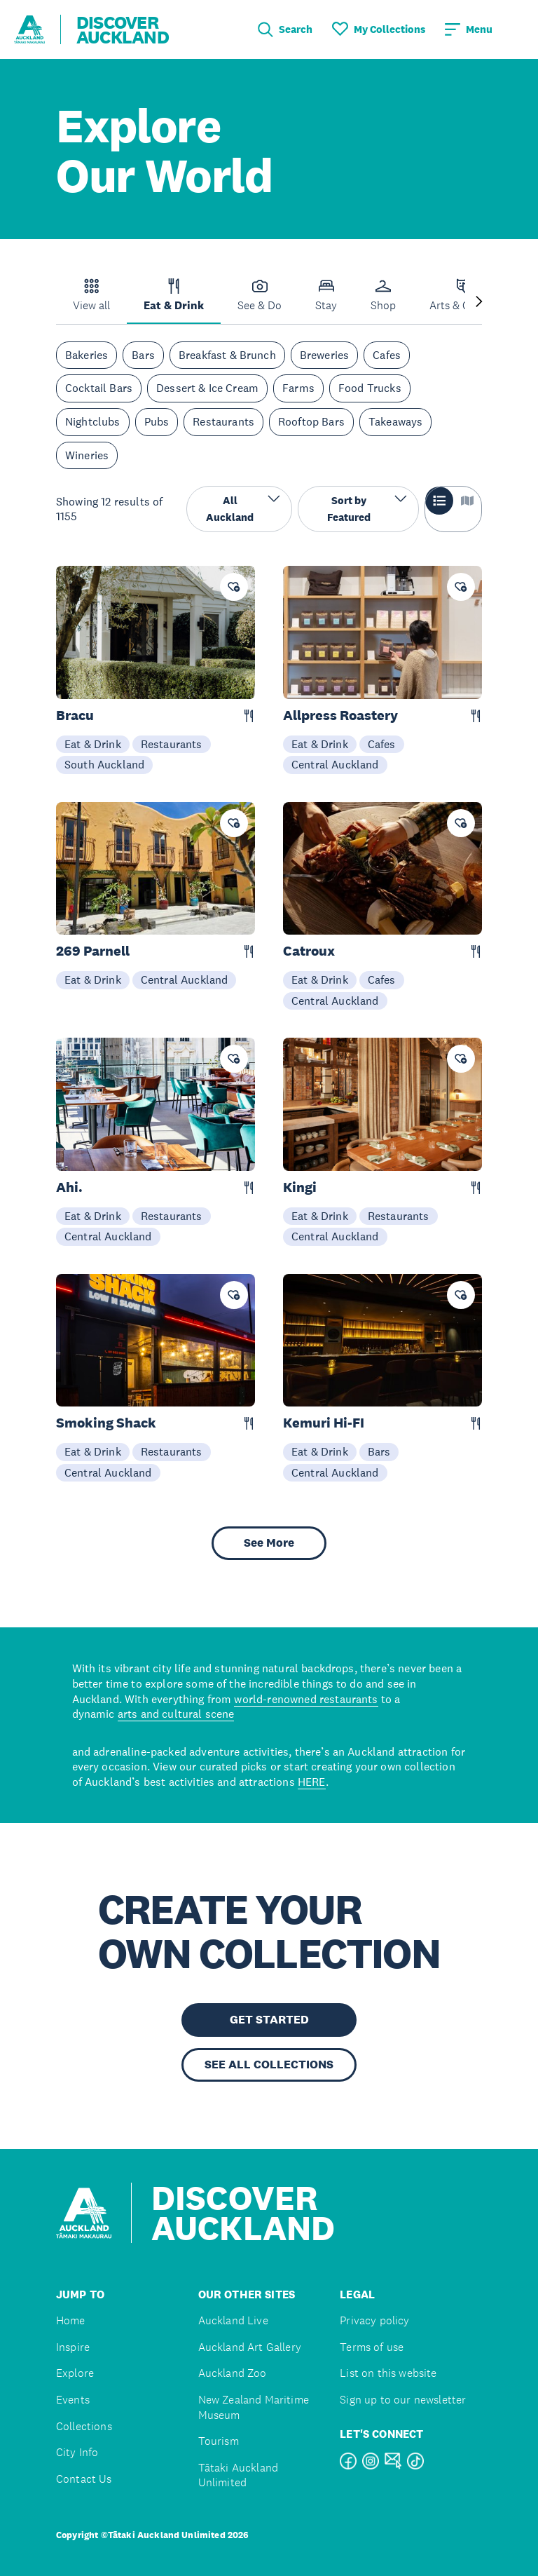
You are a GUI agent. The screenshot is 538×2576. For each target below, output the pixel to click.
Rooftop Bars (311, 421)
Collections (84, 2426)
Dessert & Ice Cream (207, 388)
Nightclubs (92, 421)
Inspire (73, 2347)
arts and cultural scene (176, 1714)
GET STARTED (269, 2019)
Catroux (309, 951)
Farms (298, 388)
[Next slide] (479, 302)
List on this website (388, 2373)
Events (73, 2399)
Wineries (87, 455)
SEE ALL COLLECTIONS (269, 2064)
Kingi (300, 1187)
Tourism (218, 2441)
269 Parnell (93, 951)
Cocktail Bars (98, 388)
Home (70, 2320)
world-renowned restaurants (306, 1699)
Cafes (387, 355)
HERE (312, 1782)
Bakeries (86, 355)
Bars (143, 355)
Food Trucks (369, 388)
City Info (77, 2452)
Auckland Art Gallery (249, 2347)
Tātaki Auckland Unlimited (238, 2475)
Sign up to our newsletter (403, 2399)
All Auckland (243, 508)
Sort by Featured (367, 508)
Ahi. (69, 1187)
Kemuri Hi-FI (323, 1423)
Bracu (75, 715)
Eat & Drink (92, 744)
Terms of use (372, 2347)
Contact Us (84, 2479)
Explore (75, 2373)
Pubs (157, 421)
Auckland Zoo (232, 2373)
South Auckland (104, 764)
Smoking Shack (106, 1423)
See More (269, 1543)
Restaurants (223, 421)
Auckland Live (233, 2320)
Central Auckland (335, 764)
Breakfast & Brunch (227, 355)
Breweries (324, 355)
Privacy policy (374, 2320)
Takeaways (395, 421)
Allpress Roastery (340, 715)
